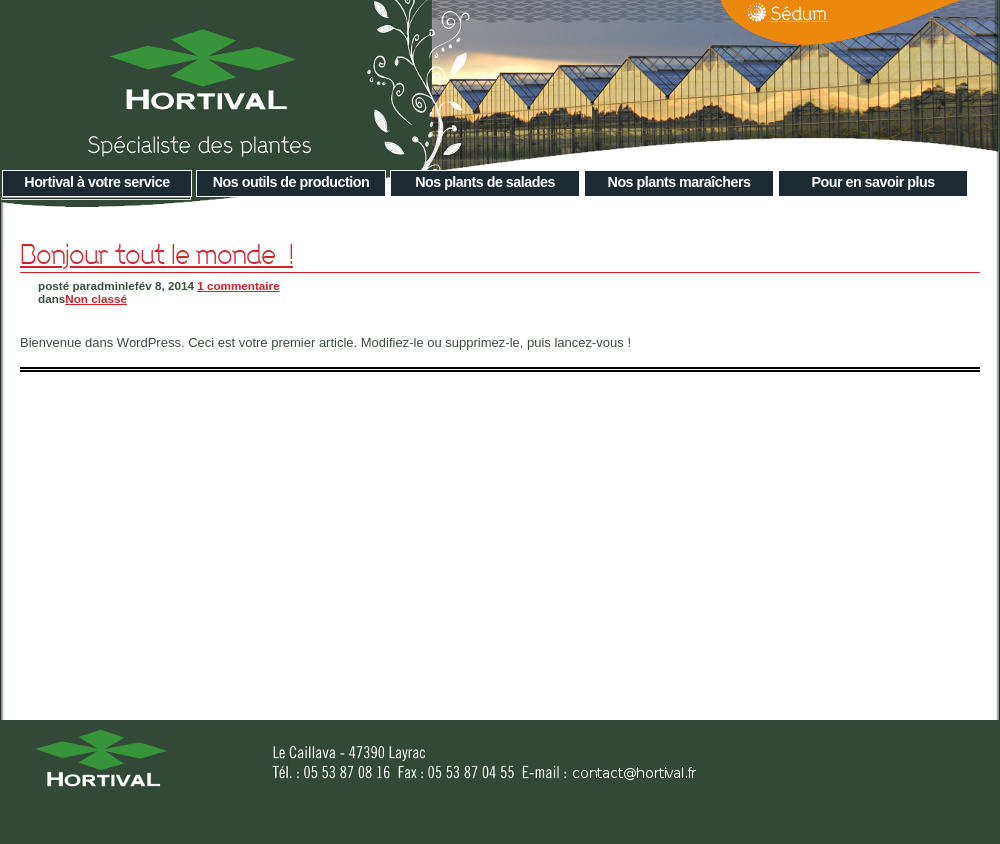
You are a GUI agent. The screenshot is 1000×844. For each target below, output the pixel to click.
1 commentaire (238, 285)
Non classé (96, 298)
